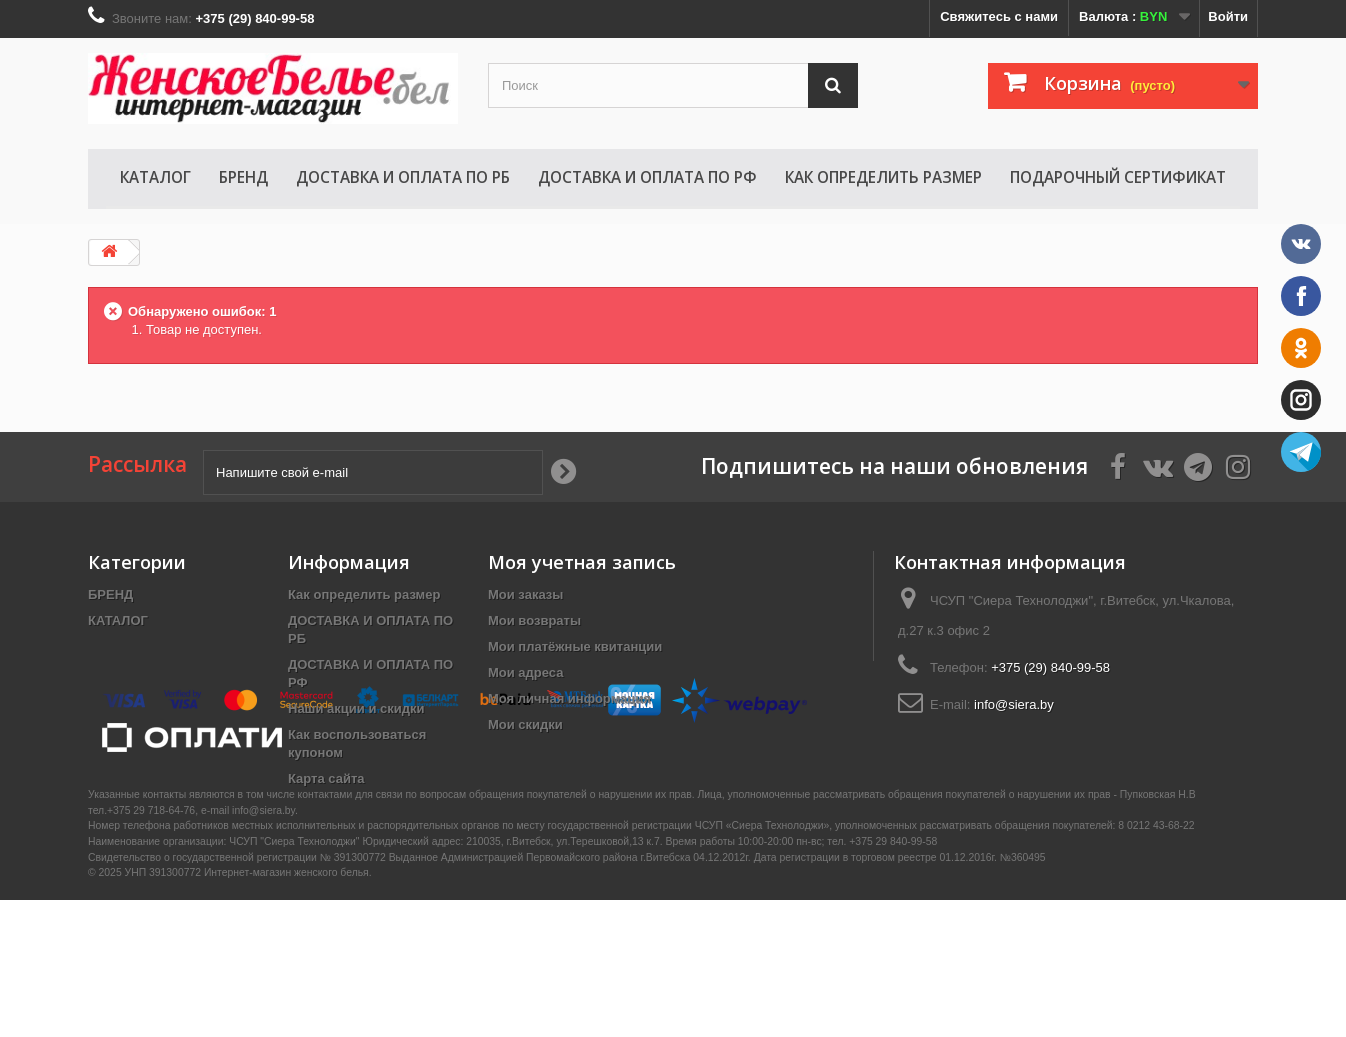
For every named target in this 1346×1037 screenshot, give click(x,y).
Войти (1228, 16)
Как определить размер (883, 177)
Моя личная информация (569, 698)
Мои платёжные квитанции (575, 646)
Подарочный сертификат (1118, 177)
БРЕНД (243, 177)
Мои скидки (525, 724)
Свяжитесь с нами (999, 16)
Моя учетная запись (582, 562)
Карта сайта (326, 778)
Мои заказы (525, 594)
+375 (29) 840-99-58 (1050, 667)
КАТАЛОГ (155, 177)
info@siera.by (1014, 704)
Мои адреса (525, 672)
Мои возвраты (534, 620)
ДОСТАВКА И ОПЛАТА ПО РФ (647, 177)
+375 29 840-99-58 (893, 978)
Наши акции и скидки (356, 708)
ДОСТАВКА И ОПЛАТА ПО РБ (403, 177)
